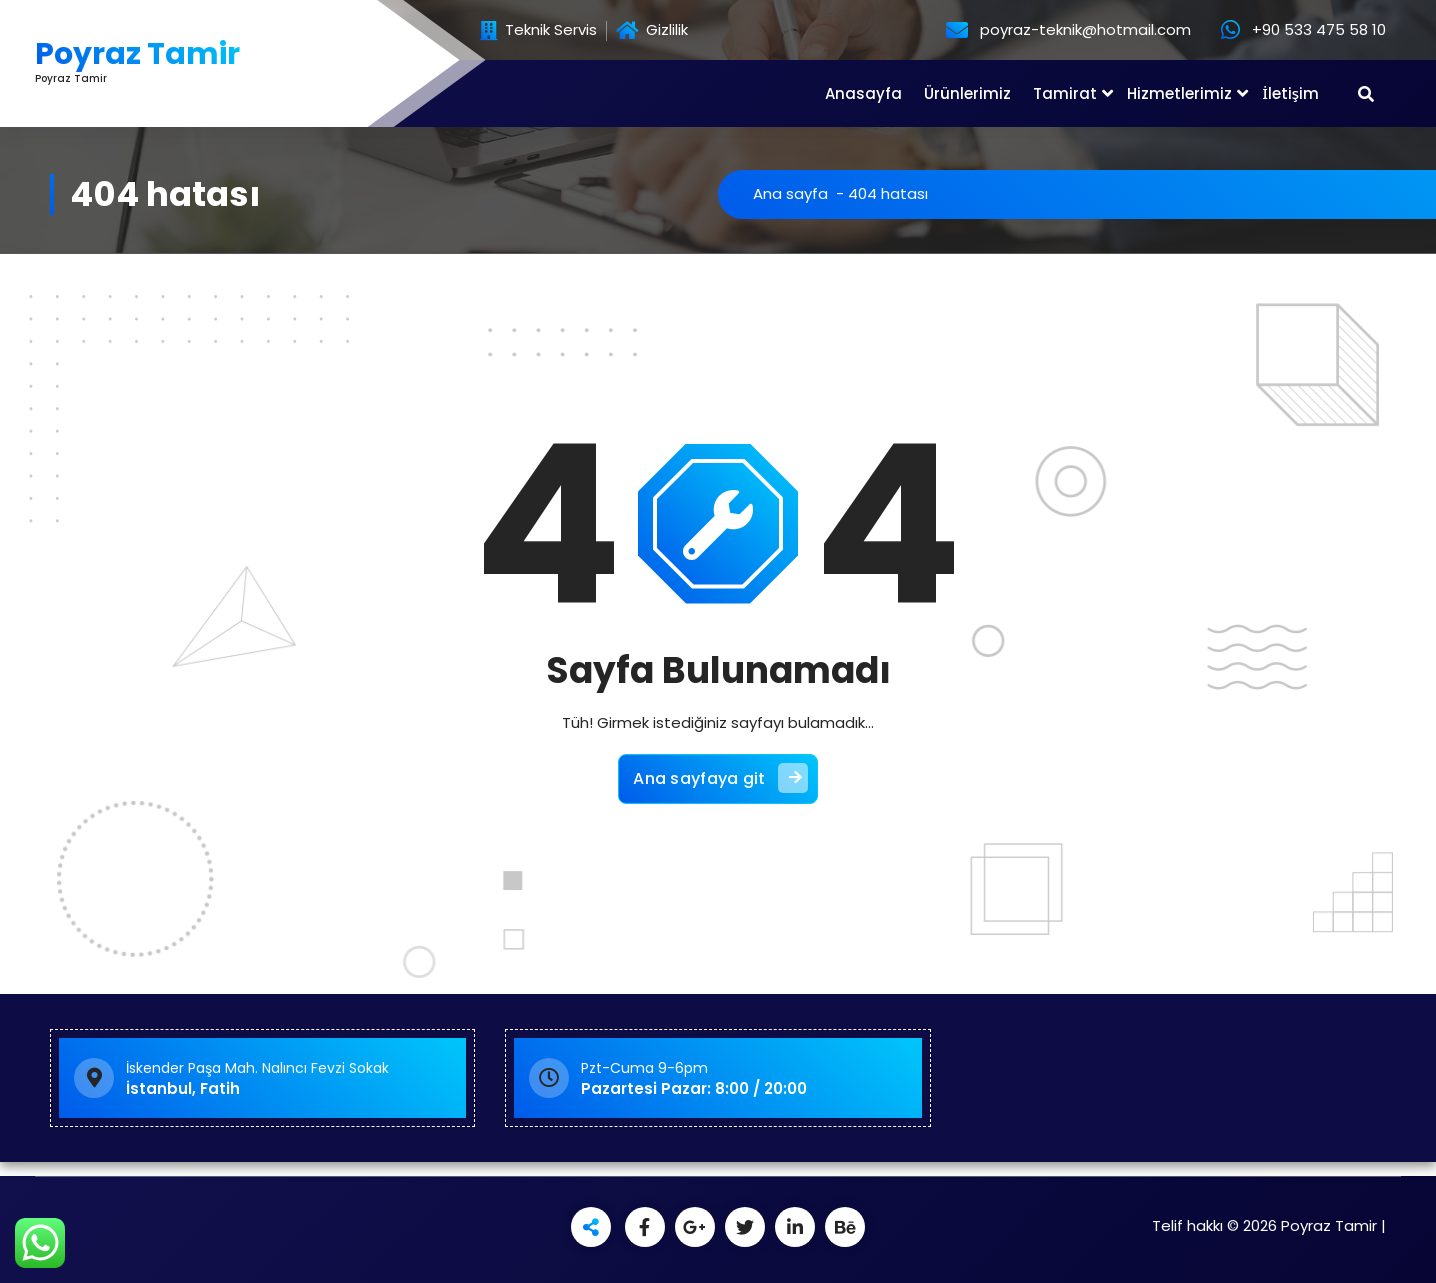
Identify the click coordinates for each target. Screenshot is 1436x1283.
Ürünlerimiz (967, 93)
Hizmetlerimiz (1179, 93)
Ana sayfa (790, 193)
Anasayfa (863, 93)
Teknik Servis (538, 31)
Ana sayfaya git (720, 778)
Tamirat (1065, 93)
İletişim (1290, 93)
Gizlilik (652, 31)
